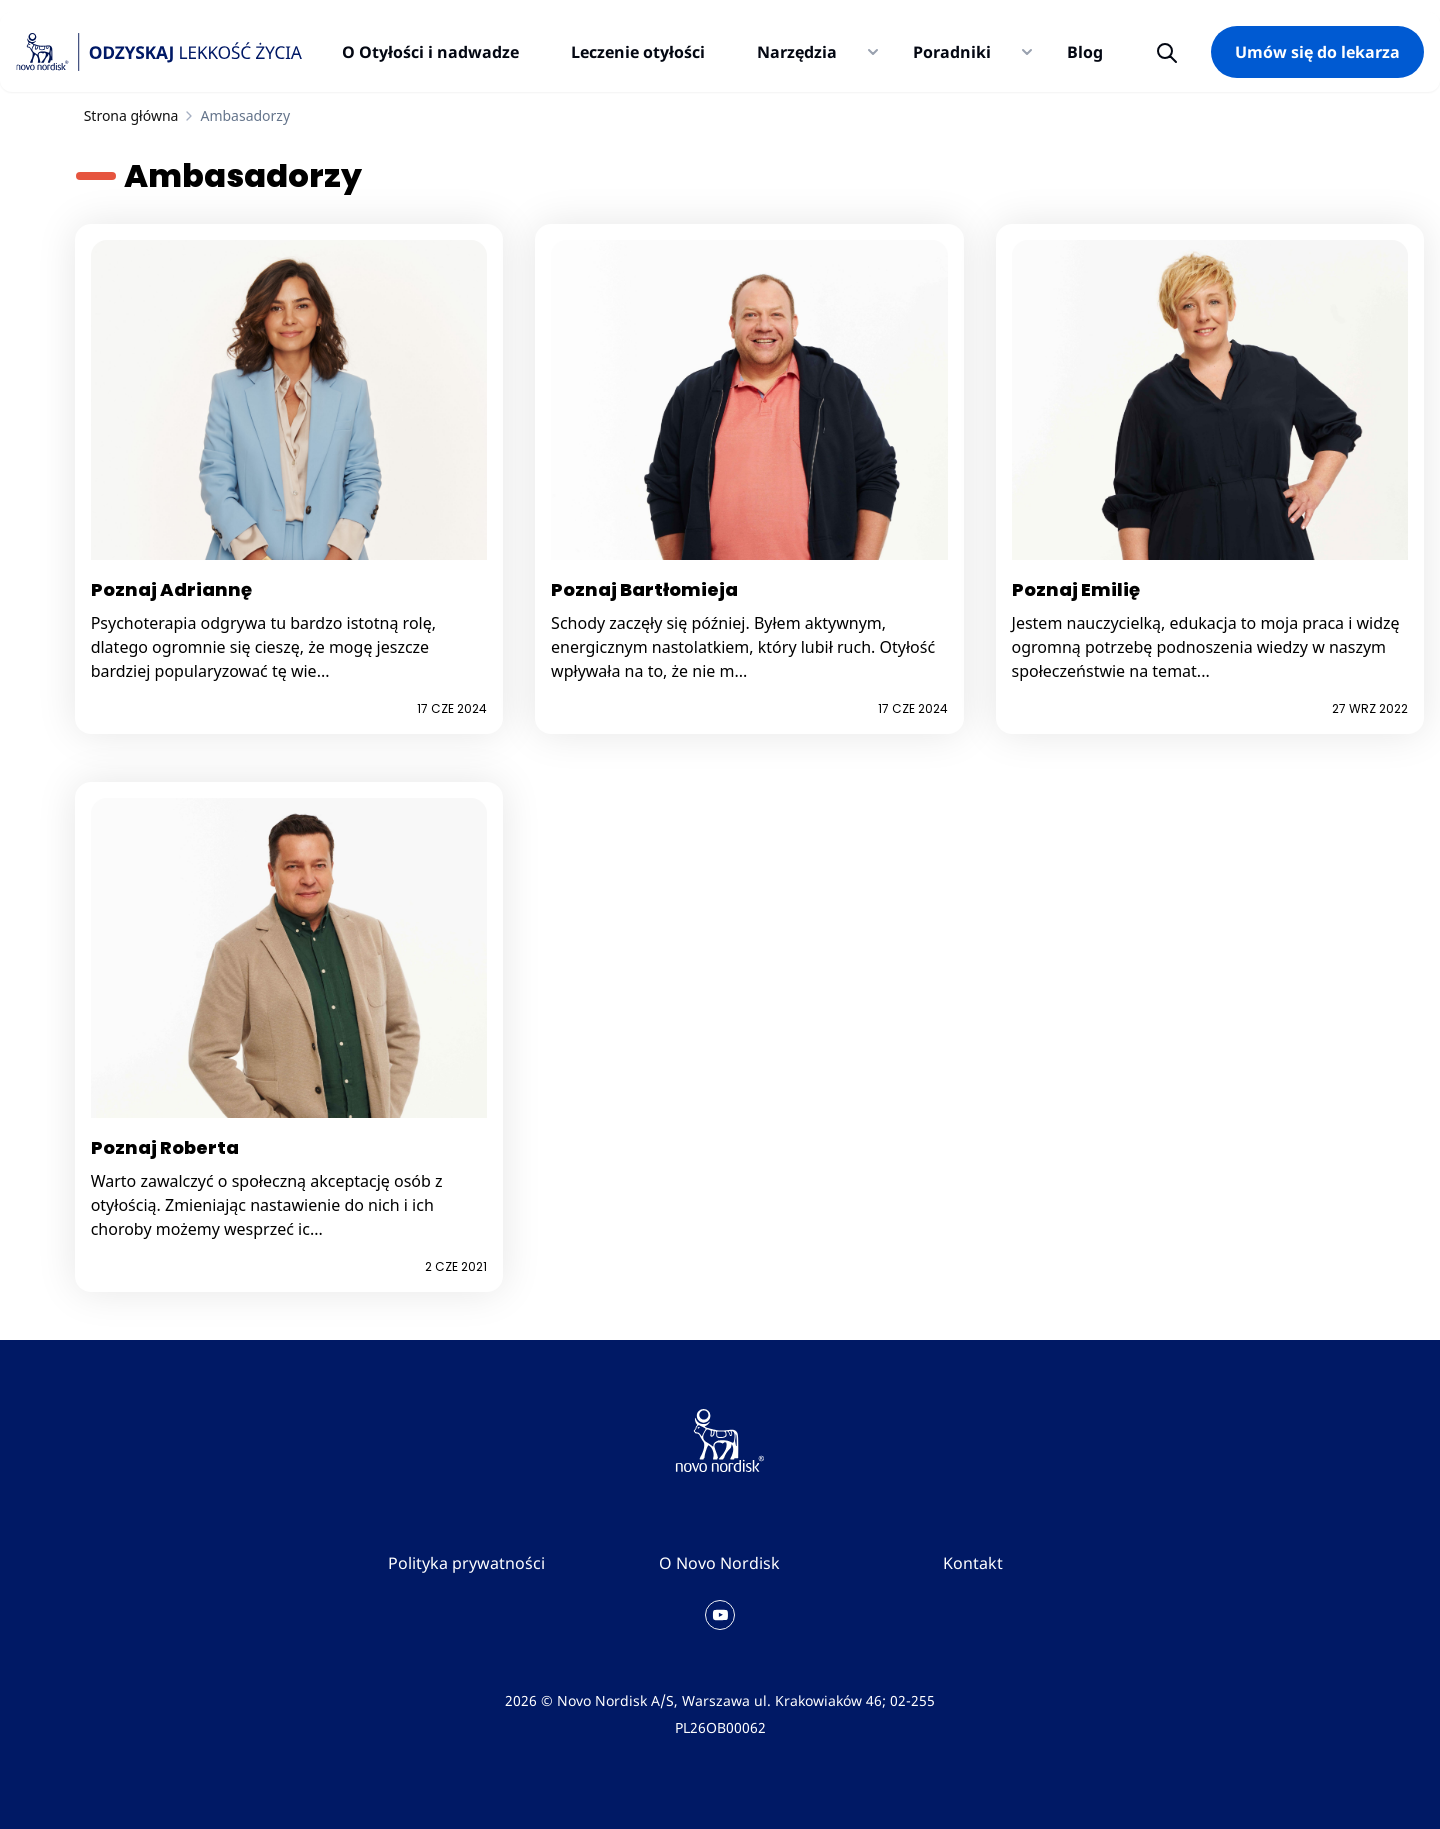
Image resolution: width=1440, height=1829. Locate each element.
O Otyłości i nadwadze (430, 52)
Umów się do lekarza (1317, 52)
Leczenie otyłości (638, 52)
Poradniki (952, 52)
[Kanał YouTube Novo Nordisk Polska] (720, 1615)
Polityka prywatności (466, 1563)
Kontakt (973, 1563)
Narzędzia (797, 52)
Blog (1085, 52)
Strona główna (131, 115)
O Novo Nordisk (719, 1563)
